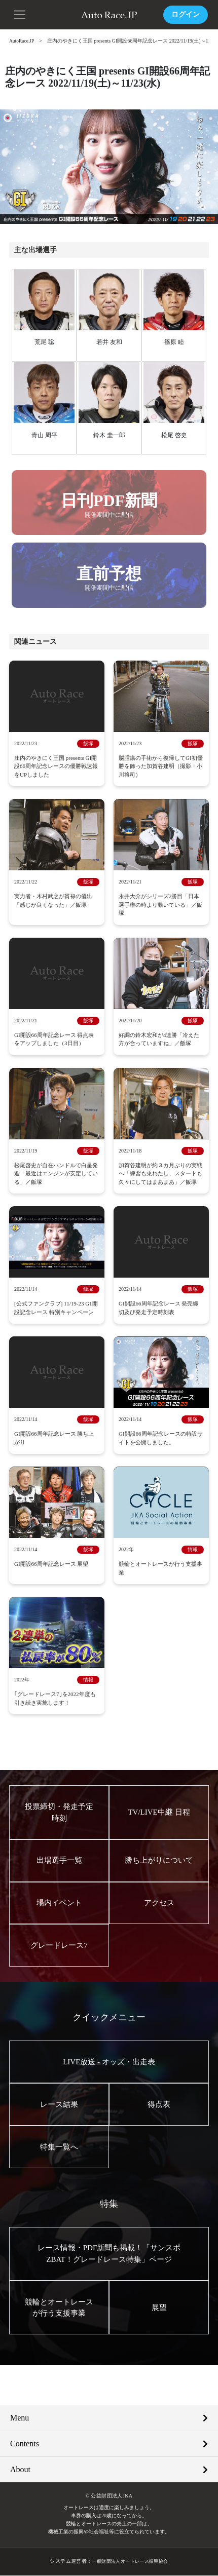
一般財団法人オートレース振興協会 (130, 2562)
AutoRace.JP (22, 41)
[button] (20, 13)
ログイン (185, 14)
